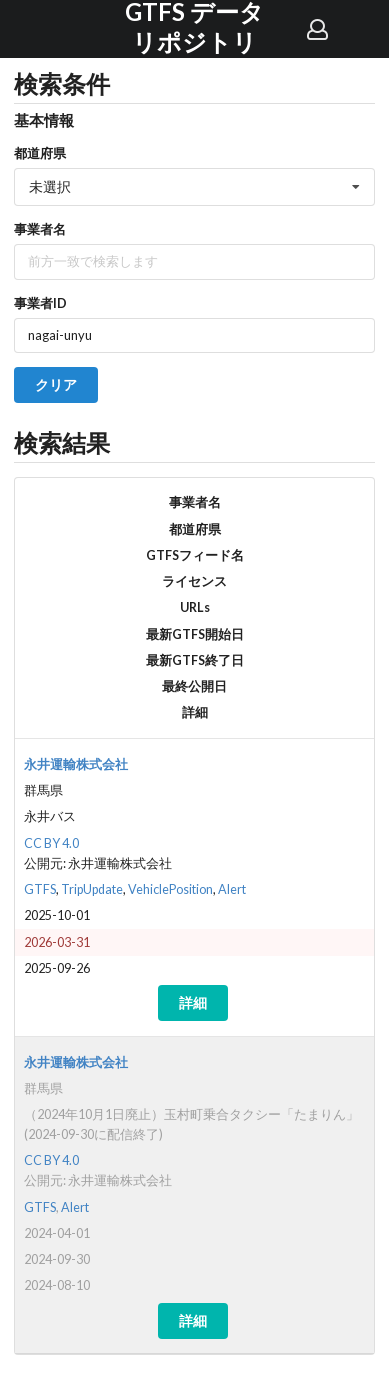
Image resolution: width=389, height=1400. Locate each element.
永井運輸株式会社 (76, 764)
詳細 (193, 1002)
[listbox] (194, 187)
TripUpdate (92, 889)
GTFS (40, 889)
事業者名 (40, 229)
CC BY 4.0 (51, 843)
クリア (56, 384)
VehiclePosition (170, 889)
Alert (232, 889)
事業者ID (40, 303)
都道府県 (40, 153)
